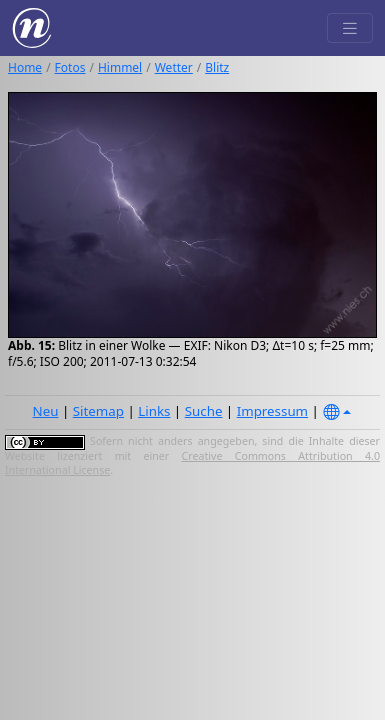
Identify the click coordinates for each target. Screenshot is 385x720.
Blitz (217, 67)
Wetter (174, 67)
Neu (46, 411)
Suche (204, 411)
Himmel (120, 67)
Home (25, 67)
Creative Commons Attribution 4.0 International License (192, 463)
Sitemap (98, 411)
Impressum (272, 411)
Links (154, 411)
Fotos (70, 67)
